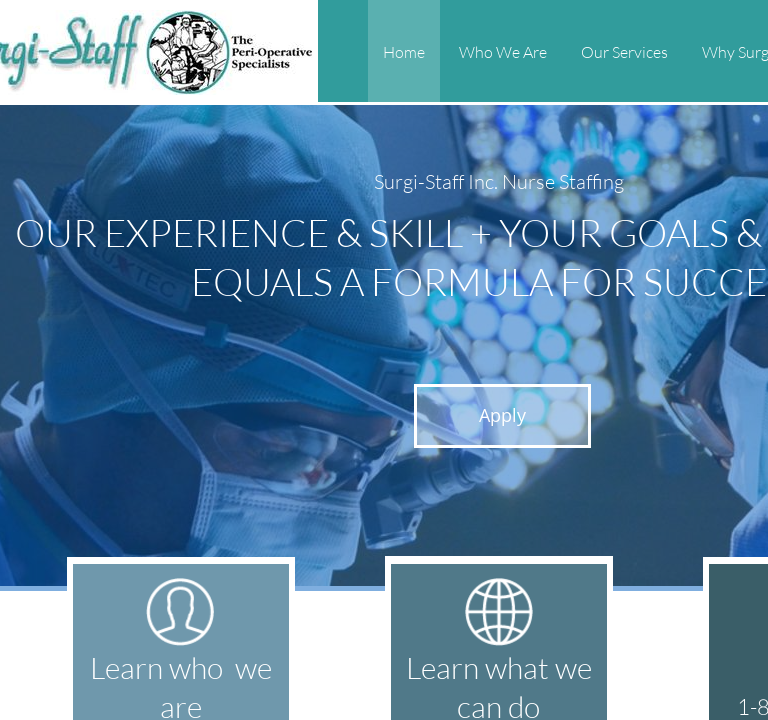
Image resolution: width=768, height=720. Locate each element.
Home (404, 52)
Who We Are (503, 52)
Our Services (624, 52)
